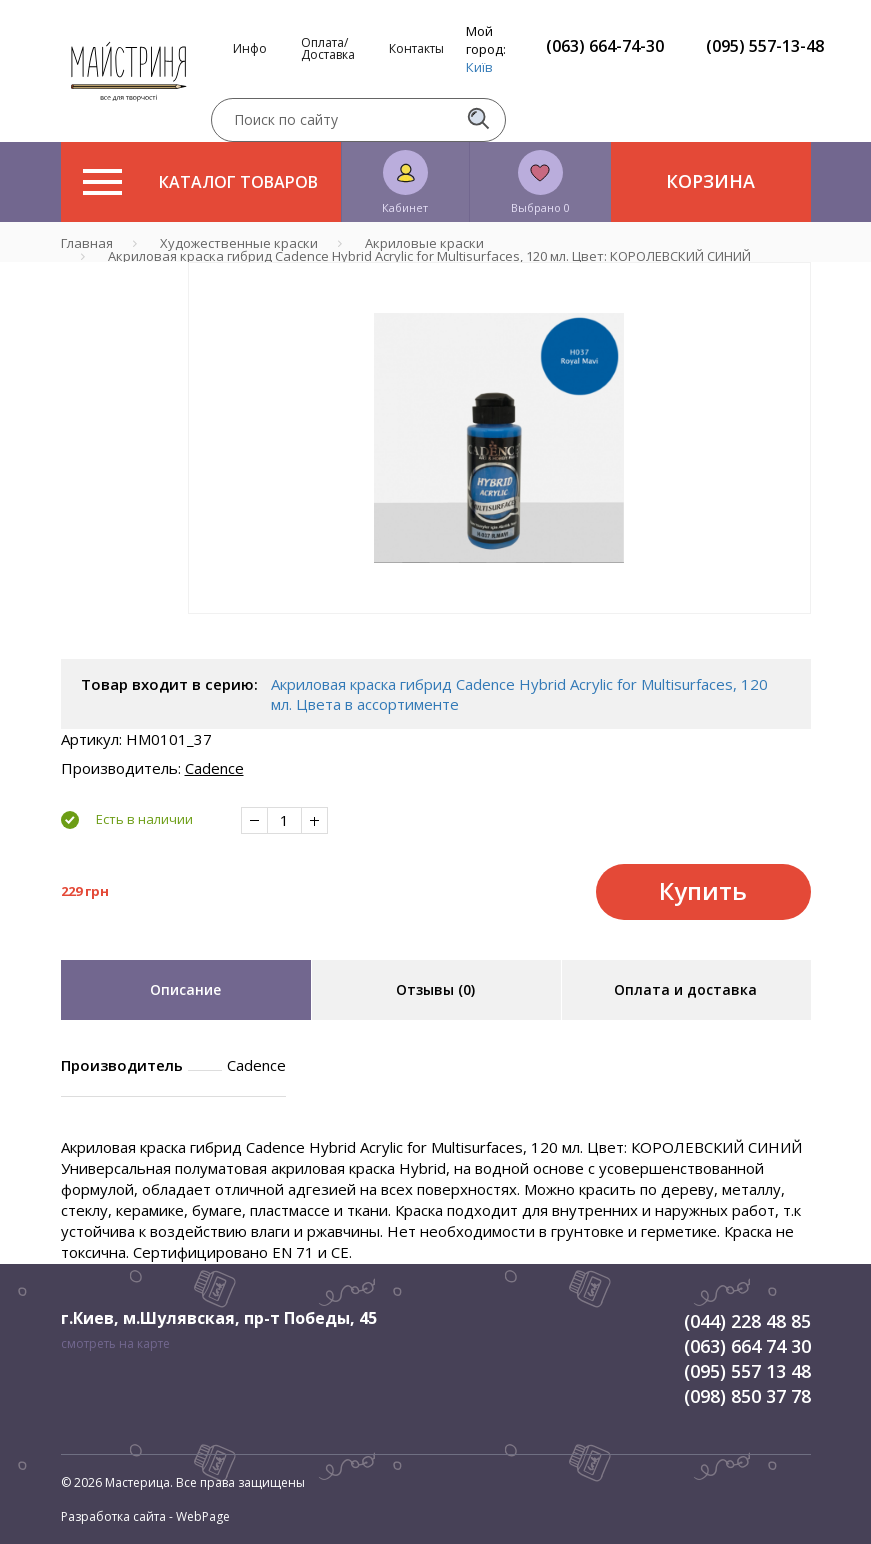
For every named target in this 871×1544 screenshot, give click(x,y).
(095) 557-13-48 (765, 46)
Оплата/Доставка (328, 49)
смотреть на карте (115, 1343)
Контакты (416, 49)
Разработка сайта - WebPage (145, 1516)
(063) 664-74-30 (605, 46)
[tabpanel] (499, 438)
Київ (479, 67)
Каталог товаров (200, 182)
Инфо (250, 49)
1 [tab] (499, 628)
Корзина (710, 181)
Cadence (214, 768)
